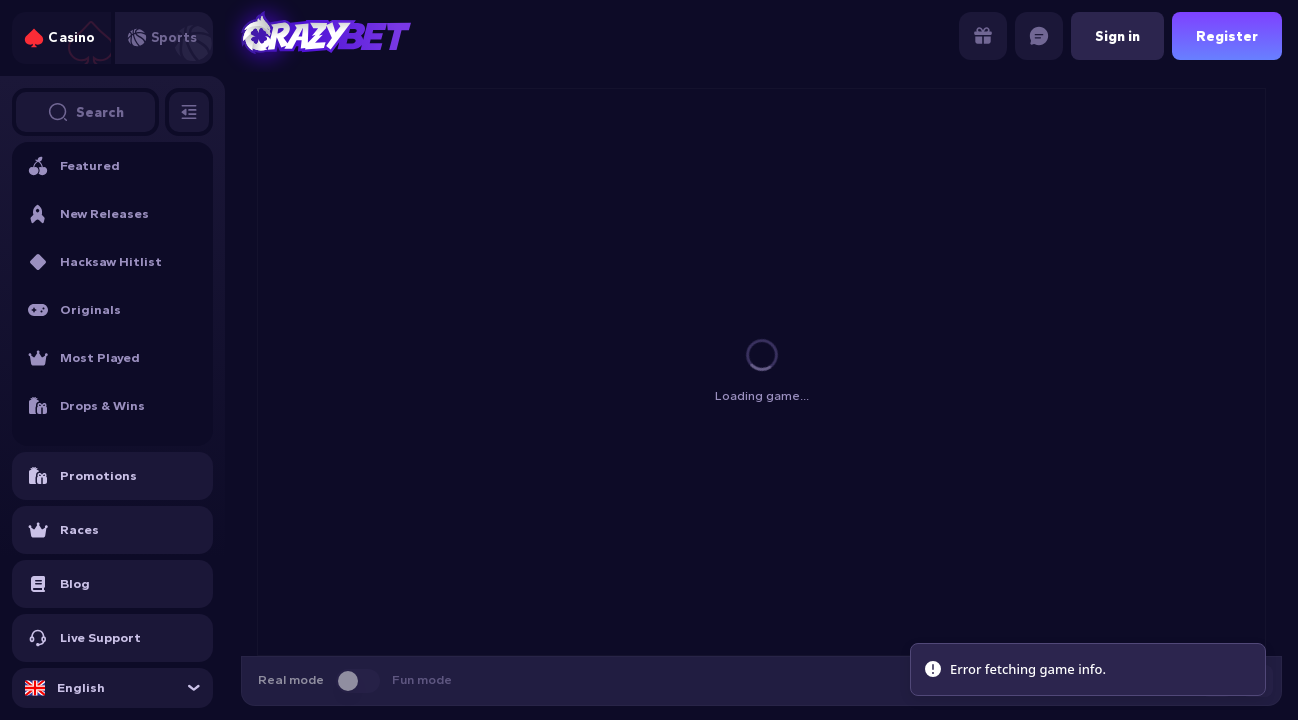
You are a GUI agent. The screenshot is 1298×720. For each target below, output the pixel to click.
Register (1227, 36)
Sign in (1117, 36)
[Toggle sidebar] (189, 112)
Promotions (82, 476)
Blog (59, 584)
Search (86, 112)
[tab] (61, 38)
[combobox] (112, 688)
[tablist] (112, 38)
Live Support (84, 638)
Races (63, 530)
